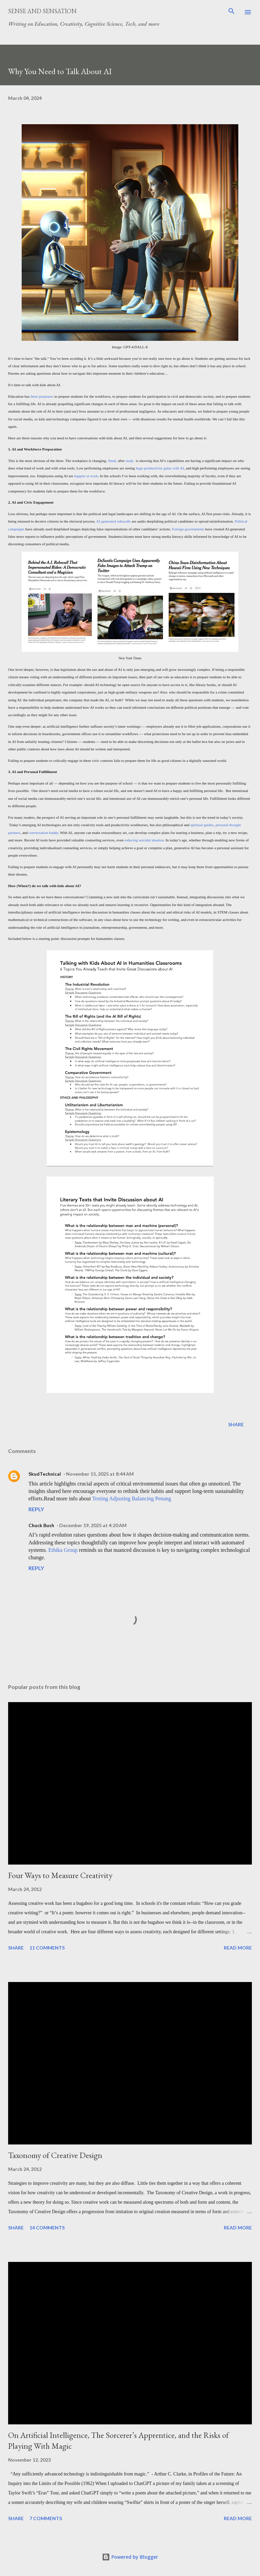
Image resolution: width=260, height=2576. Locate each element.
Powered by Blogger (130, 2557)
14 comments (47, 2227)
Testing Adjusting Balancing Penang (131, 1498)
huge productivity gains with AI (160, 468)
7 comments (45, 2518)
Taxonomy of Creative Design (55, 2155)
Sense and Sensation (42, 11)
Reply (36, 1509)
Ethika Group (63, 1550)
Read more (238, 1948)
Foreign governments (188, 529)
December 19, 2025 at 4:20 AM (93, 1525)
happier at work (86, 476)
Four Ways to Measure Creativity (60, 1875)
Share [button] (236, 1424)
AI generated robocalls (113, 521)
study (130, 461)
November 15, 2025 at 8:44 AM (100, 1474)
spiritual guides (202, 825)
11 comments (47, 1948)
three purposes (41, 396)
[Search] (232, 12)
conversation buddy (43, 833)
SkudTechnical (44, 1474)
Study (112, 461)
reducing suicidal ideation (144, 840)
